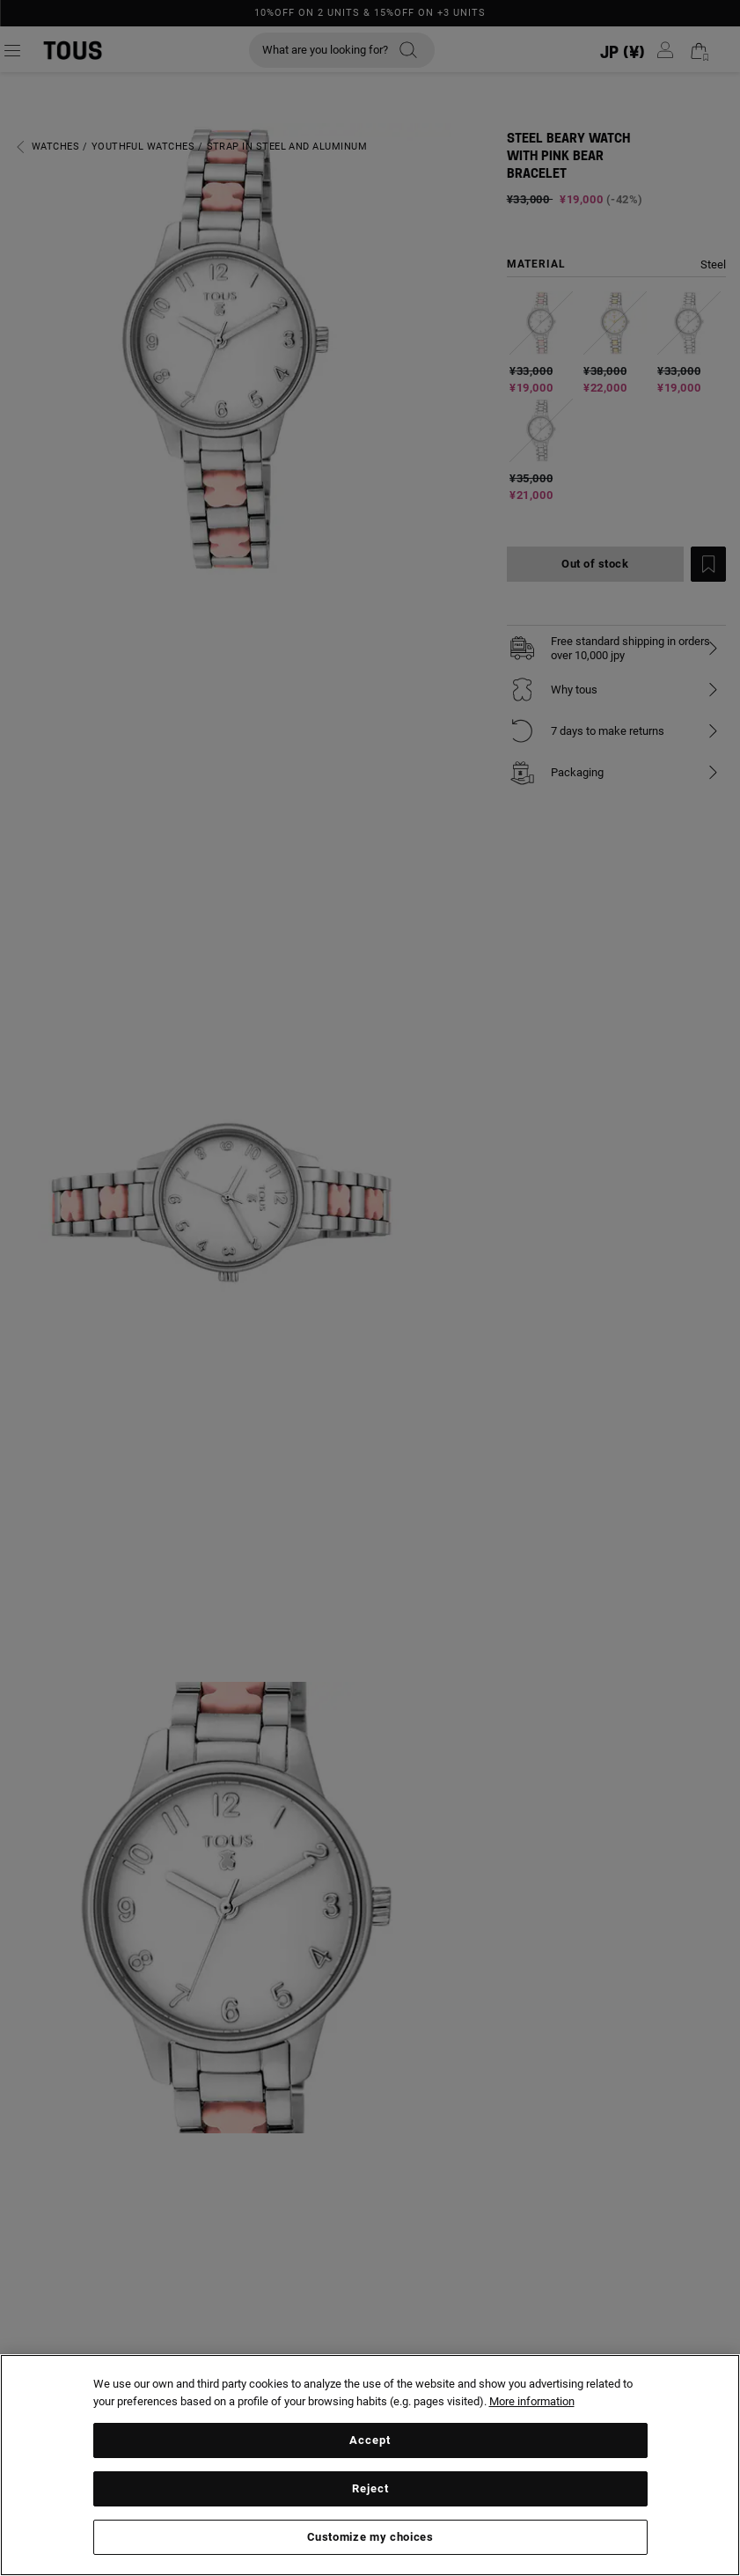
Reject (370, 2488)
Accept (370, 2440)
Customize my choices (370, 2536)
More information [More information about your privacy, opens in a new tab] (532, 2401)
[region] (370, 2465)
